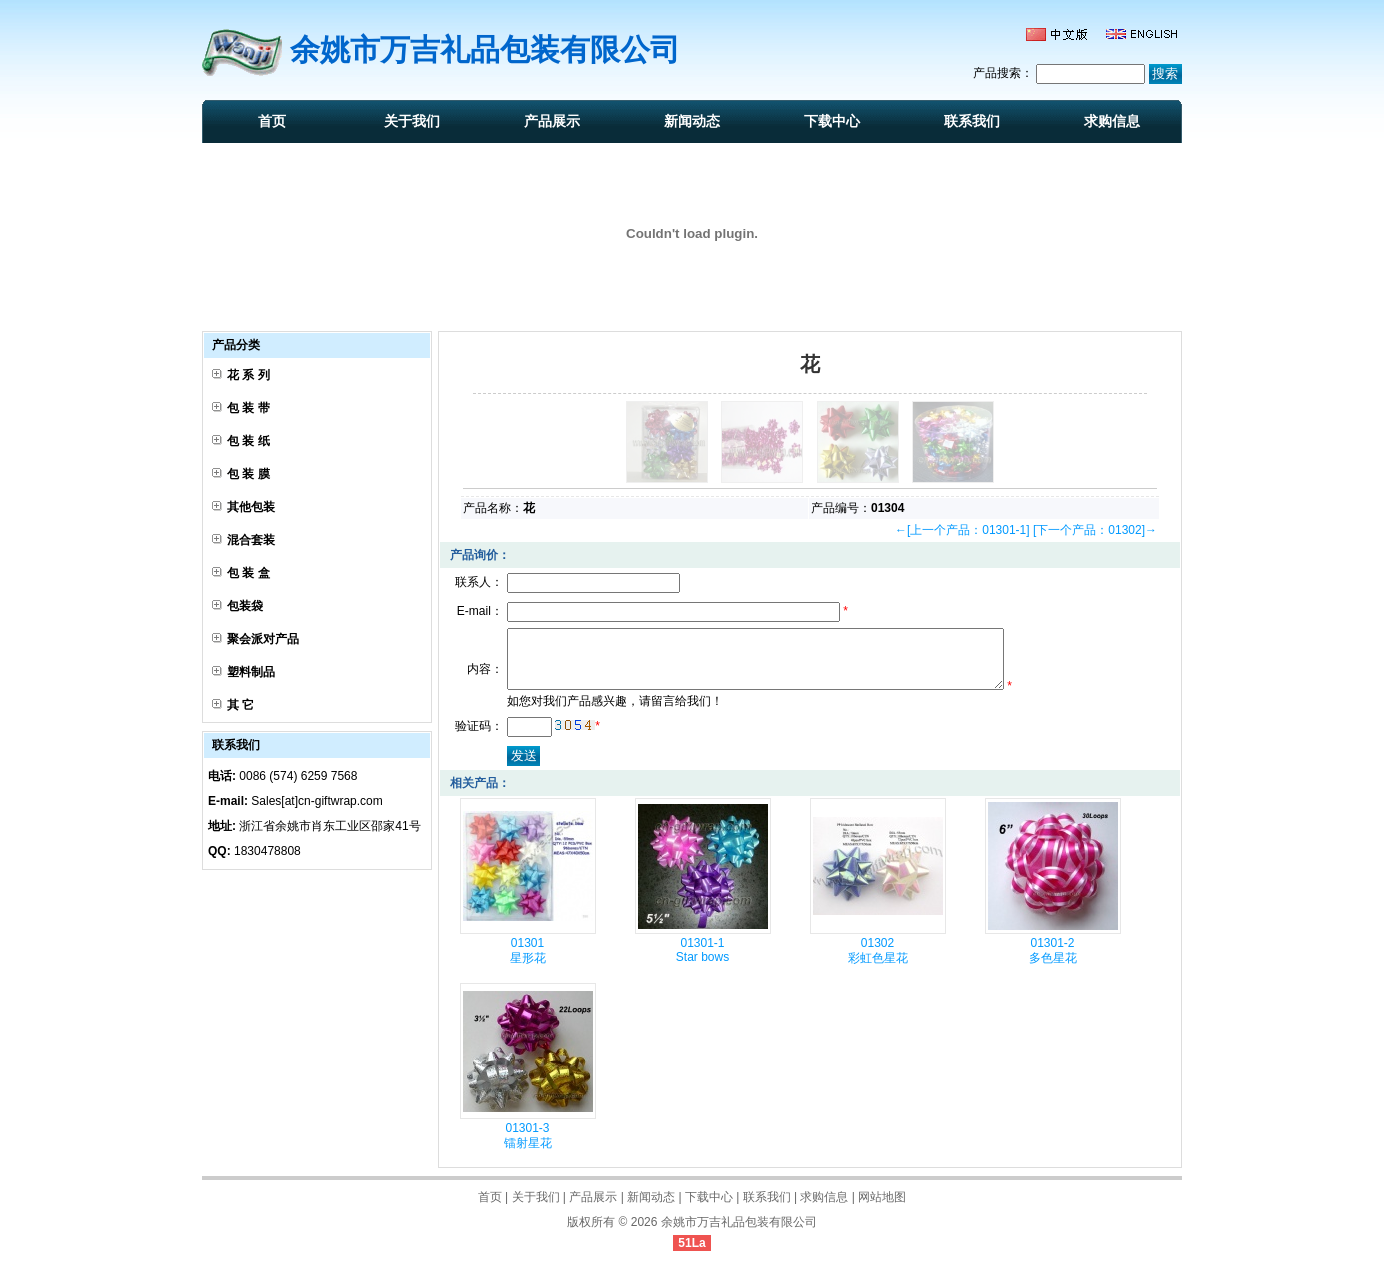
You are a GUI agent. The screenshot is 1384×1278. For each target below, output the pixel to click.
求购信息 (1112, 121)
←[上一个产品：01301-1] (962, 530)
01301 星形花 (528, 962)
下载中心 (832, 121)
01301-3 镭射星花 (528, 1147)
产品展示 (552, 121)
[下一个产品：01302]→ (1095, 530)
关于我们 (412, 121)
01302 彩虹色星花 (878, 962)
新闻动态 (692, 121)
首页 (272, 121)
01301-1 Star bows (702, 962)
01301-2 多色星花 (1053, 962)
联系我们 (972, 121)
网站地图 (882, 1209)
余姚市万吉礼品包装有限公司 (739, 1234)
